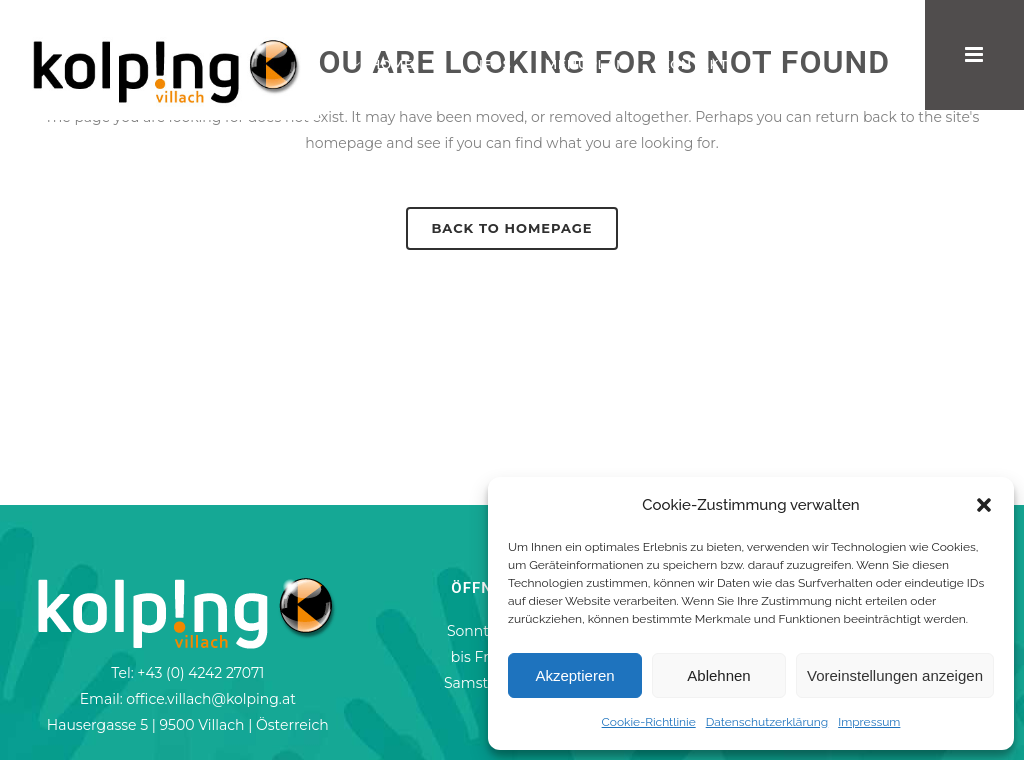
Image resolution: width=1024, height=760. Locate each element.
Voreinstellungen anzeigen (895, 675)
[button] (984, 505)
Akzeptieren (574, 675)
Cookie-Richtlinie (649, 722)
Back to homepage (511, 228)
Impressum (869, 722)
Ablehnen (718, 675)
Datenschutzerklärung (767, 722)
